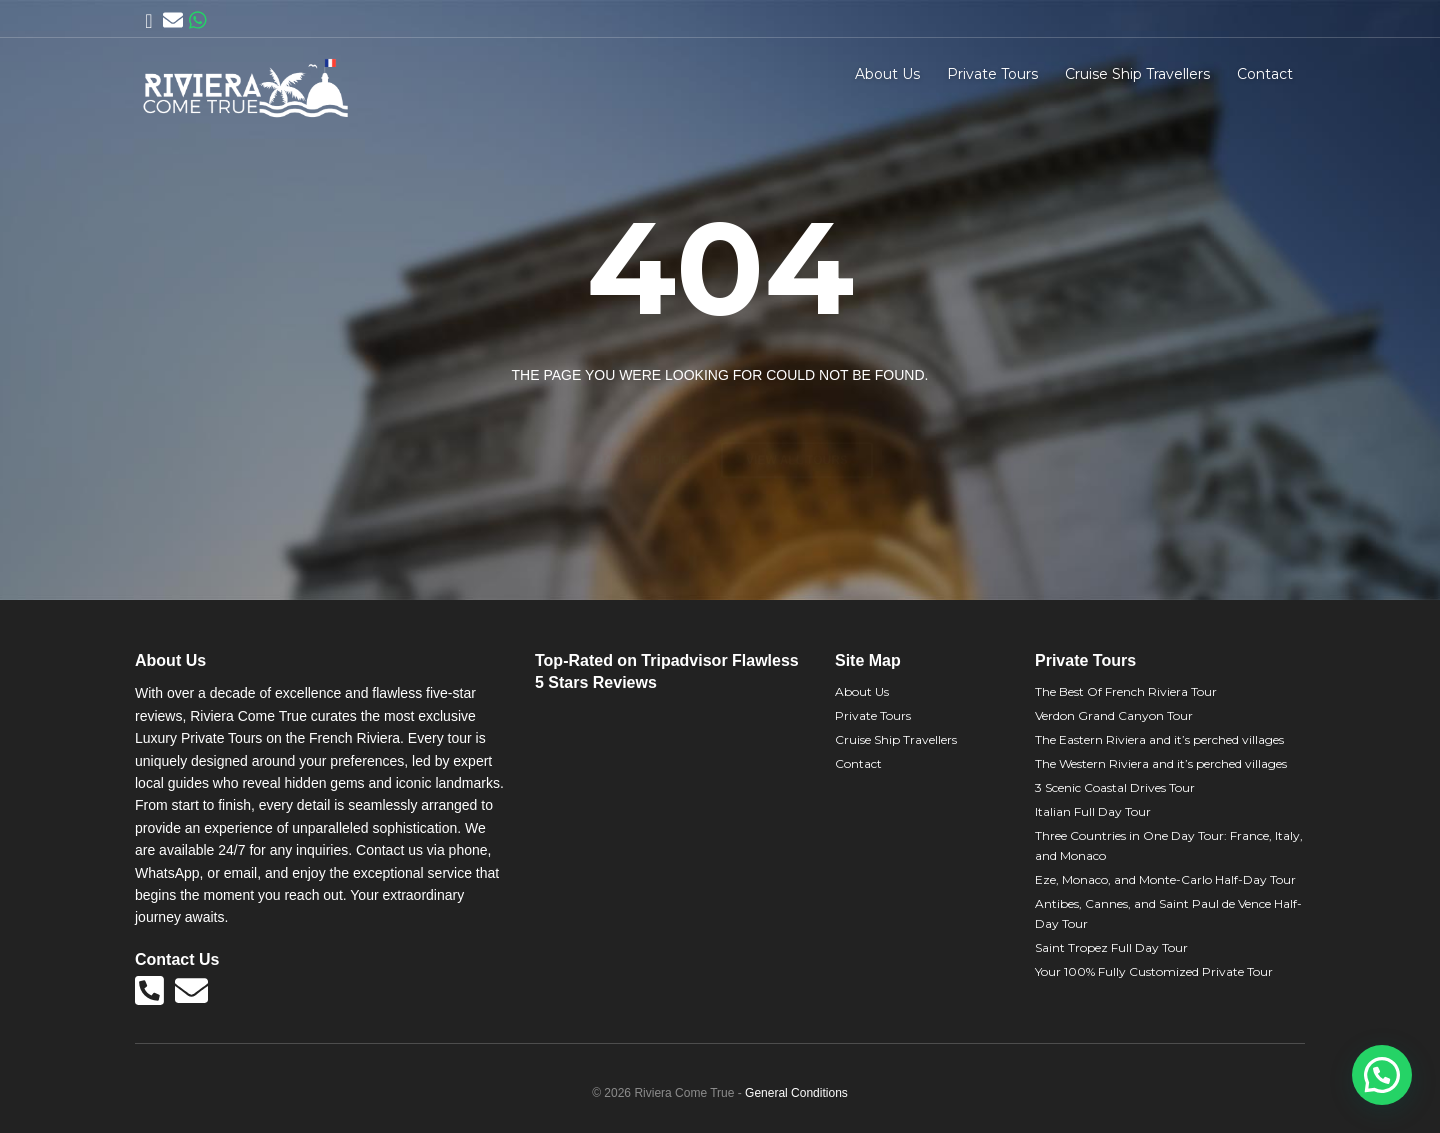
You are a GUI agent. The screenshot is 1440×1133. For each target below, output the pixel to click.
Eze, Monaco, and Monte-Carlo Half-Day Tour (1165, 879)
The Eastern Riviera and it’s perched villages (1159, 739)
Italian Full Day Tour (1093, 811)
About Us (887, 74)
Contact (1265, 74)
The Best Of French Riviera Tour (1126, 691)
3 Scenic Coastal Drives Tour (1115, 787)
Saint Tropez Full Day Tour (1111, 947)
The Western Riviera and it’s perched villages (1161, 763)
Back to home (642, 425)
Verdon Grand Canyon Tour (1114, 715)
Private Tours (992, 74)
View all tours (797, 425)
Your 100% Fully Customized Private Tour (1154, 971)
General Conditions (796, 1093)
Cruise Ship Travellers (1137, 74)
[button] (1382, 1075)
